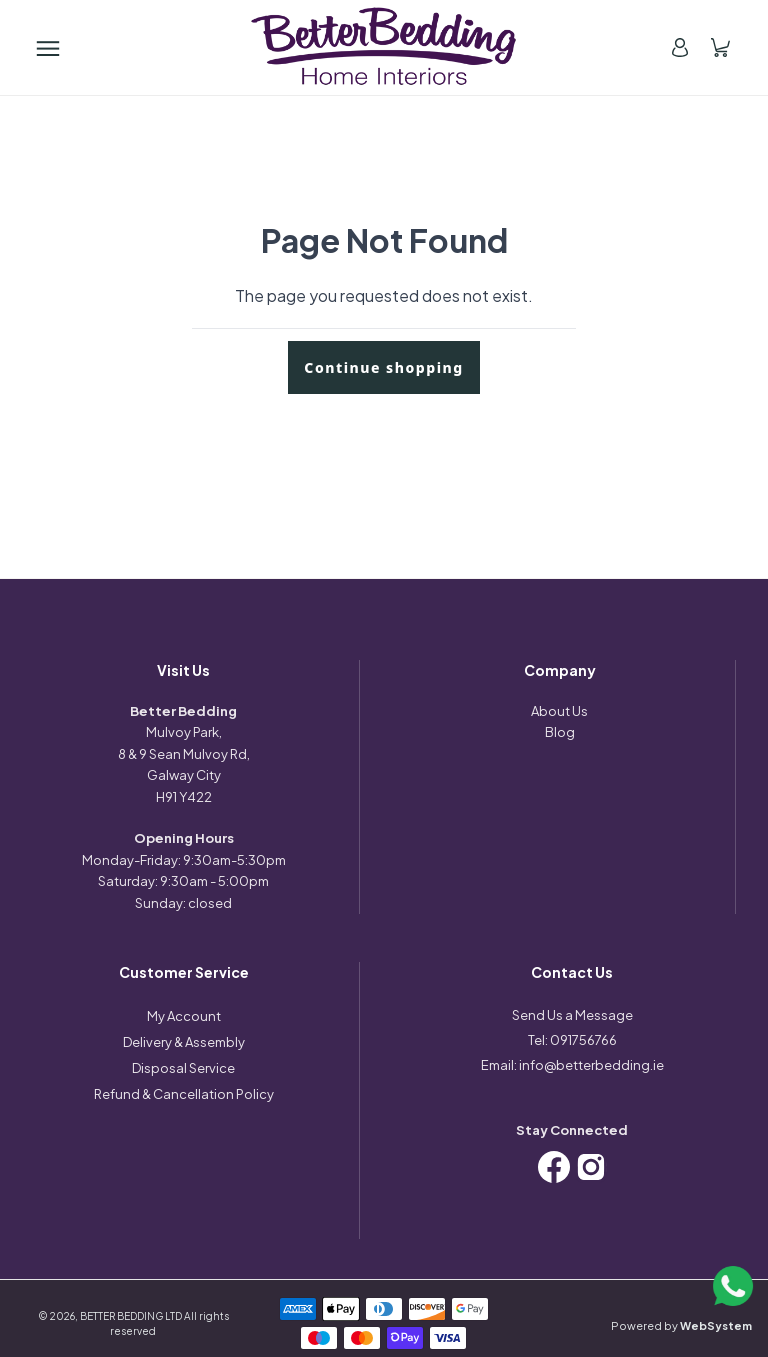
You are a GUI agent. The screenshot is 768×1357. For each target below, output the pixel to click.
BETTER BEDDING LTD (131, 1316)
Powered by (681, 1325)
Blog (560, 732)
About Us (559, 711)
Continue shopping (383, 367)
